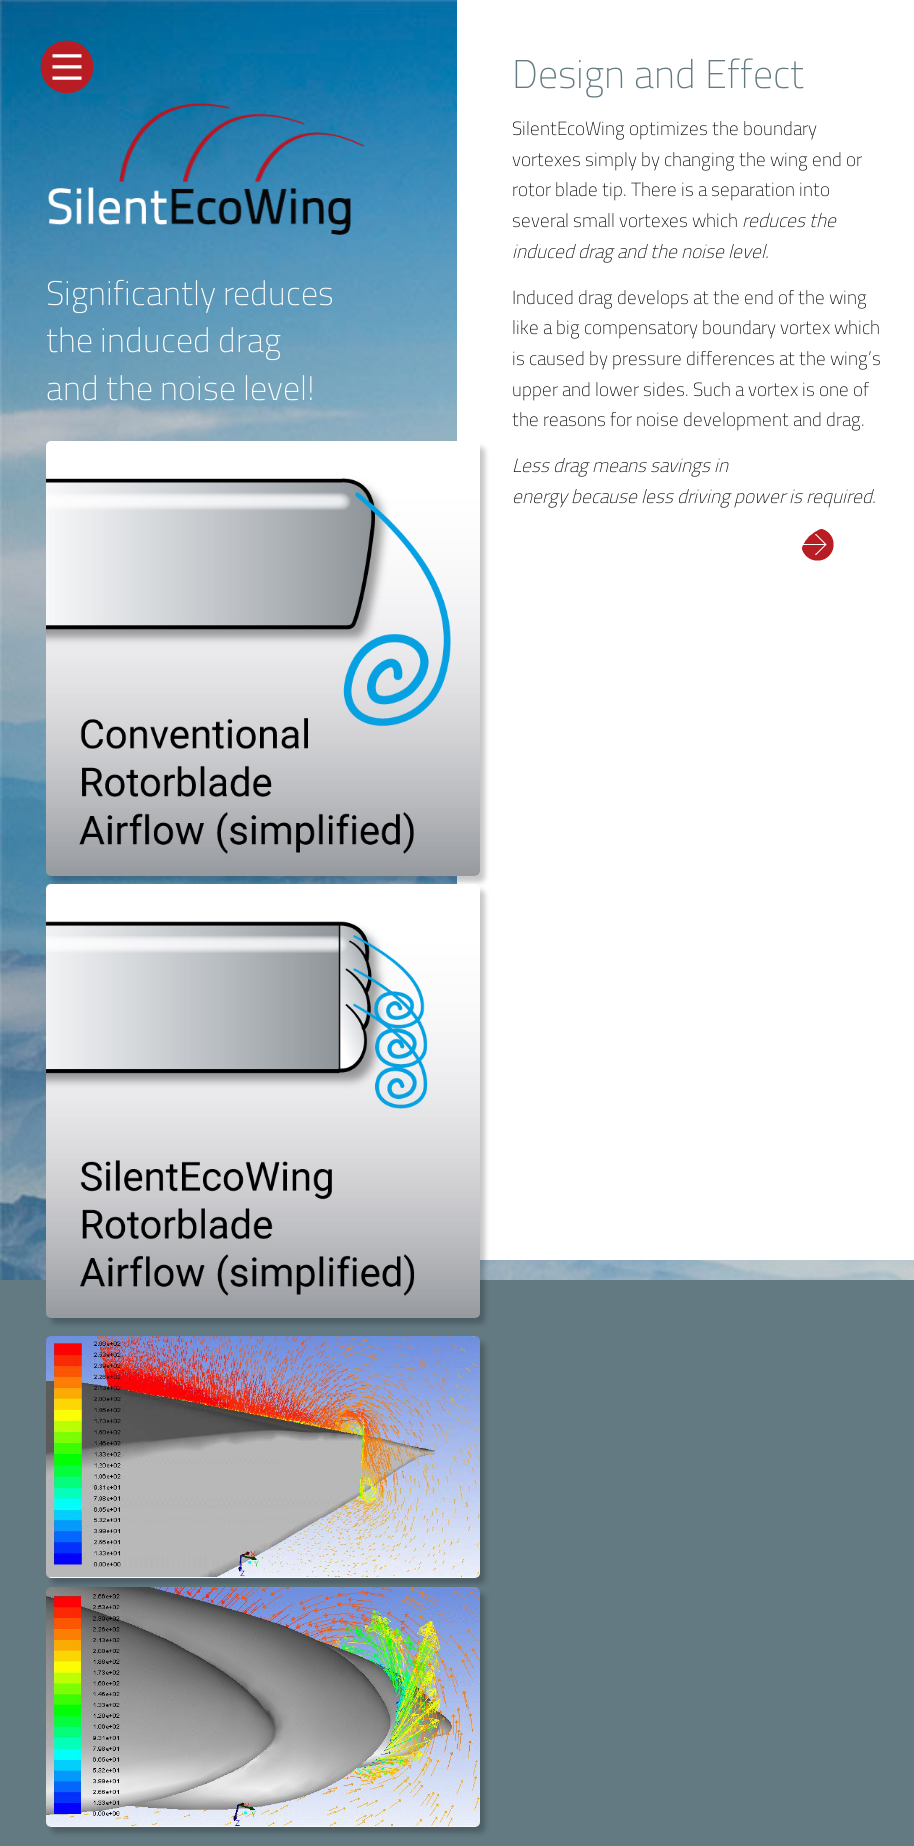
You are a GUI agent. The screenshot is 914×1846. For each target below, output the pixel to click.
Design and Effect (658, 73)
